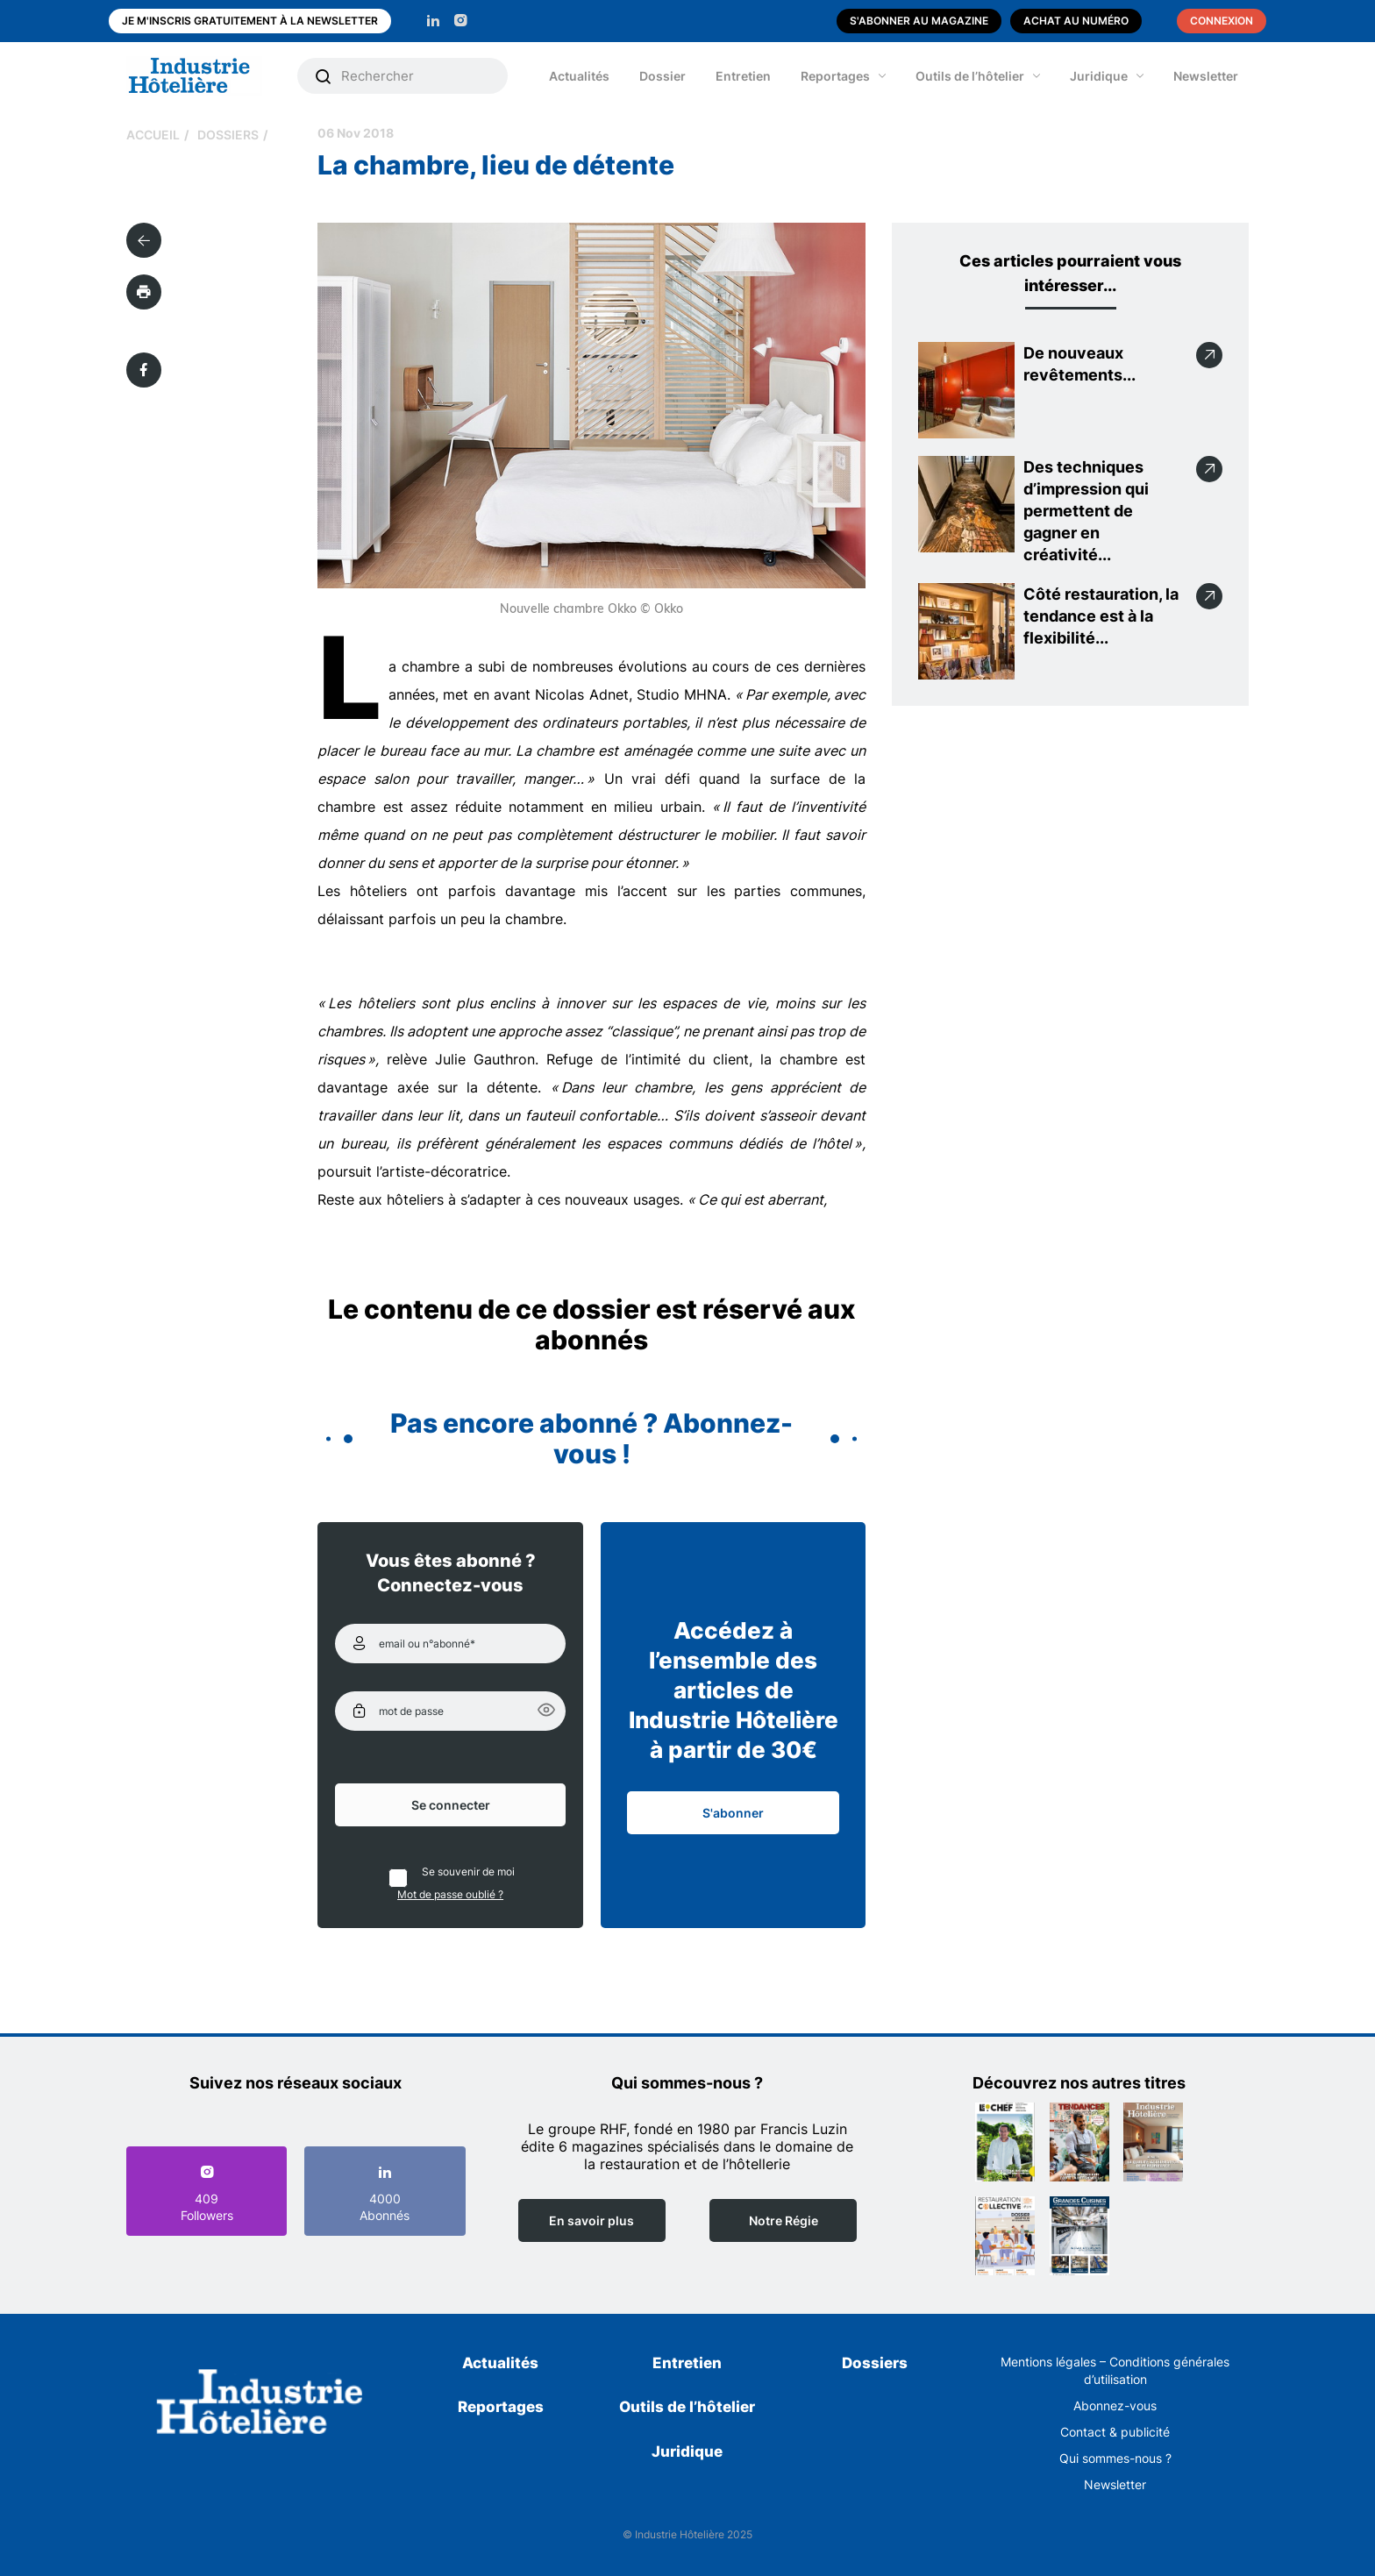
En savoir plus (591, 2220)
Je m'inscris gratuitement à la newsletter (250, 20)
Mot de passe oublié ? (450, 1894)
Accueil (153, 134)
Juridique (1099, 75)
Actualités (579, 75)
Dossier (662, 75)
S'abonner (733, 1812)
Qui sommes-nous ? (1115, 2458)
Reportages (835, 75)
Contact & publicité (1115, 2431)
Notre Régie (783, 2220)
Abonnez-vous (1115, 2405)
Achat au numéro (1076, 20)
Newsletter (1205, 75)
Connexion (1221, 20)
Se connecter (450, 1804)
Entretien (743, 75)
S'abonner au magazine (919, 20)
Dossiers (228, 134)
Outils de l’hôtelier (969, 75)
